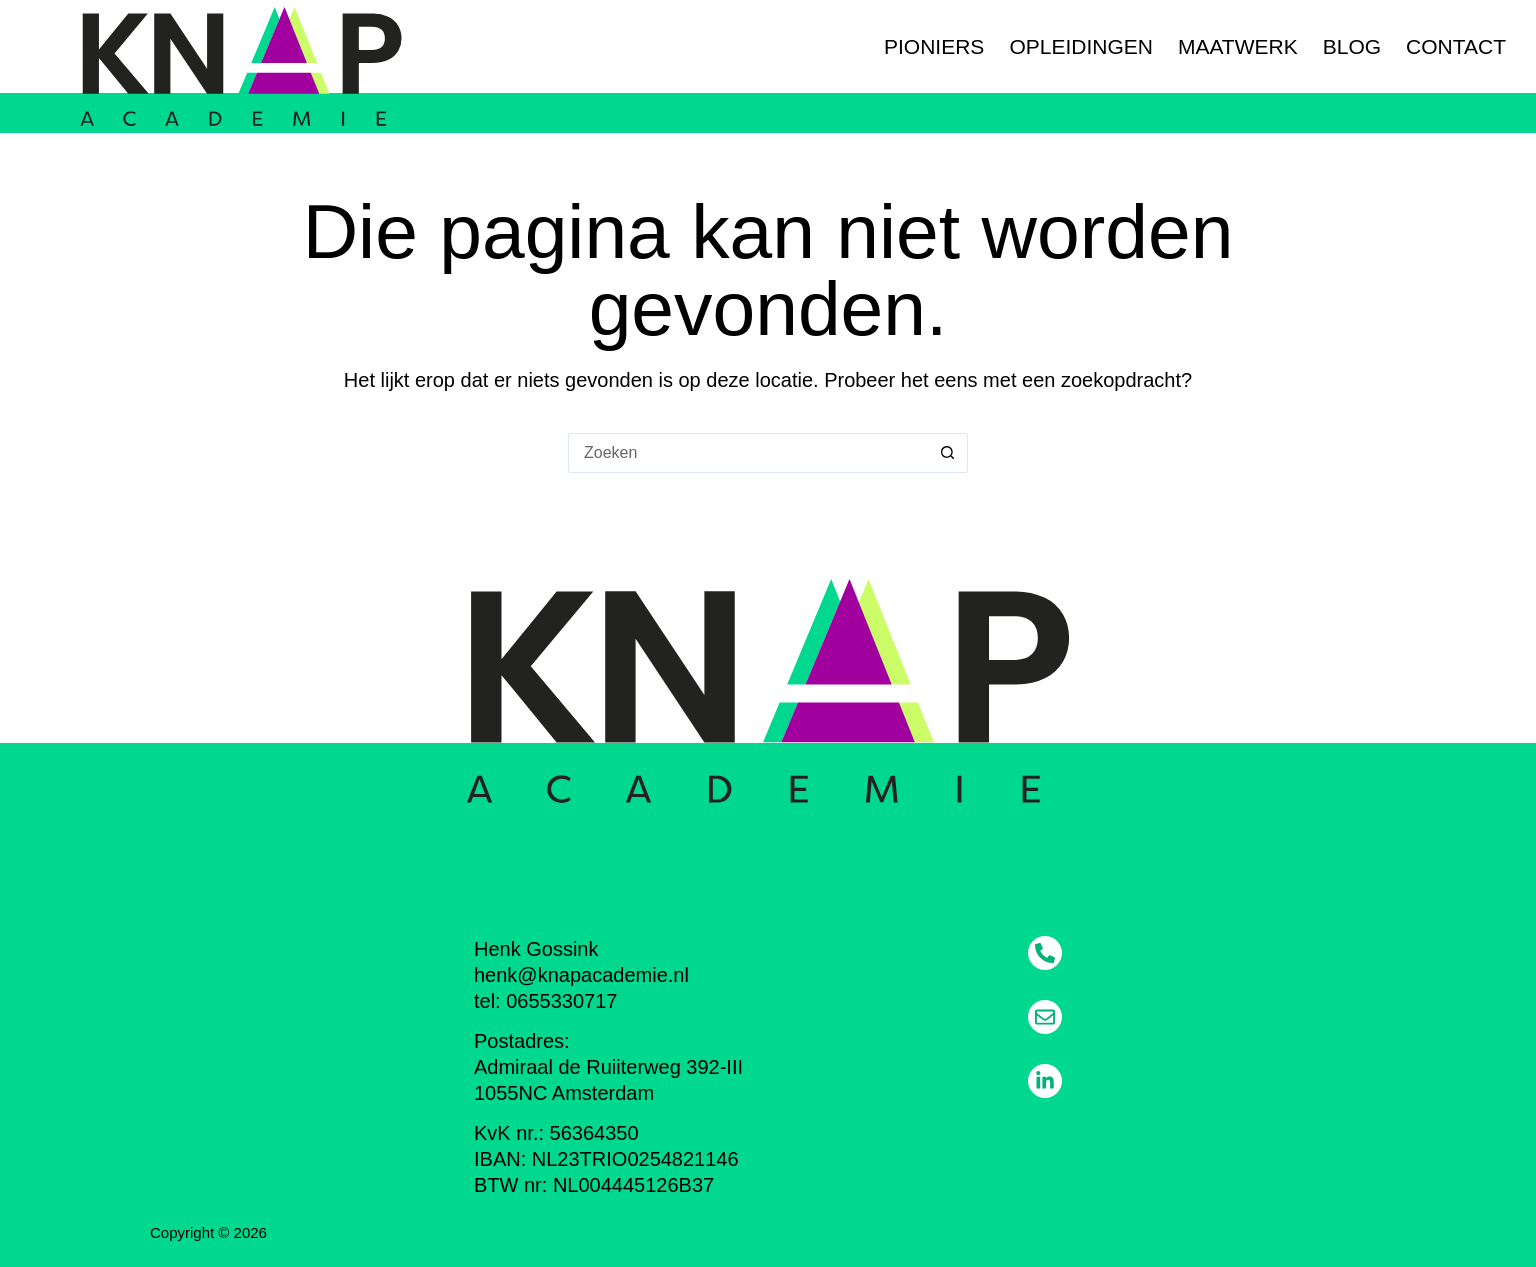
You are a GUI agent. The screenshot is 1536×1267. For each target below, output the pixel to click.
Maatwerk (1238, 46)
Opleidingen (1081, 46)
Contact (1456, 46)
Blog (1352, 46)
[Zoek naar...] (748, 453)
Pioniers (934, 46)
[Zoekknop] (948, 453)
